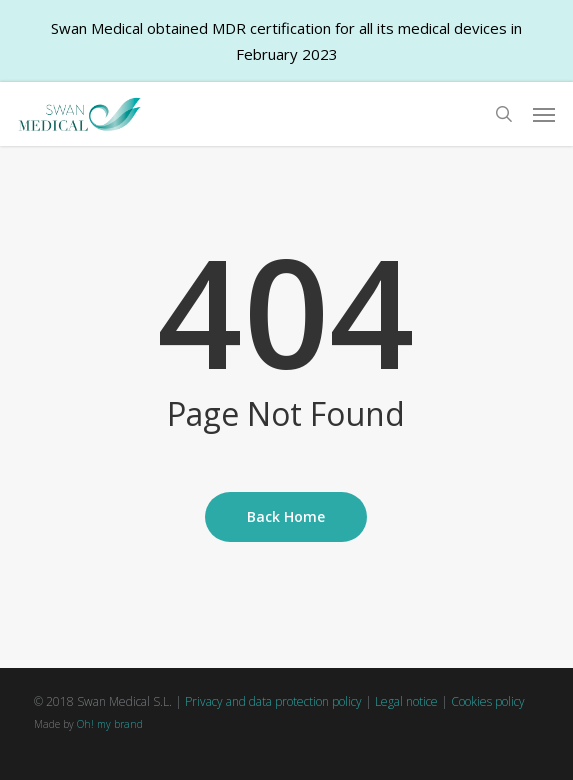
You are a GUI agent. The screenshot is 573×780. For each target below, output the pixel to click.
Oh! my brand (110, 724)
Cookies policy (488, 701)
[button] (544, 114)
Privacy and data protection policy (273, 701)
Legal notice (406, 701)
